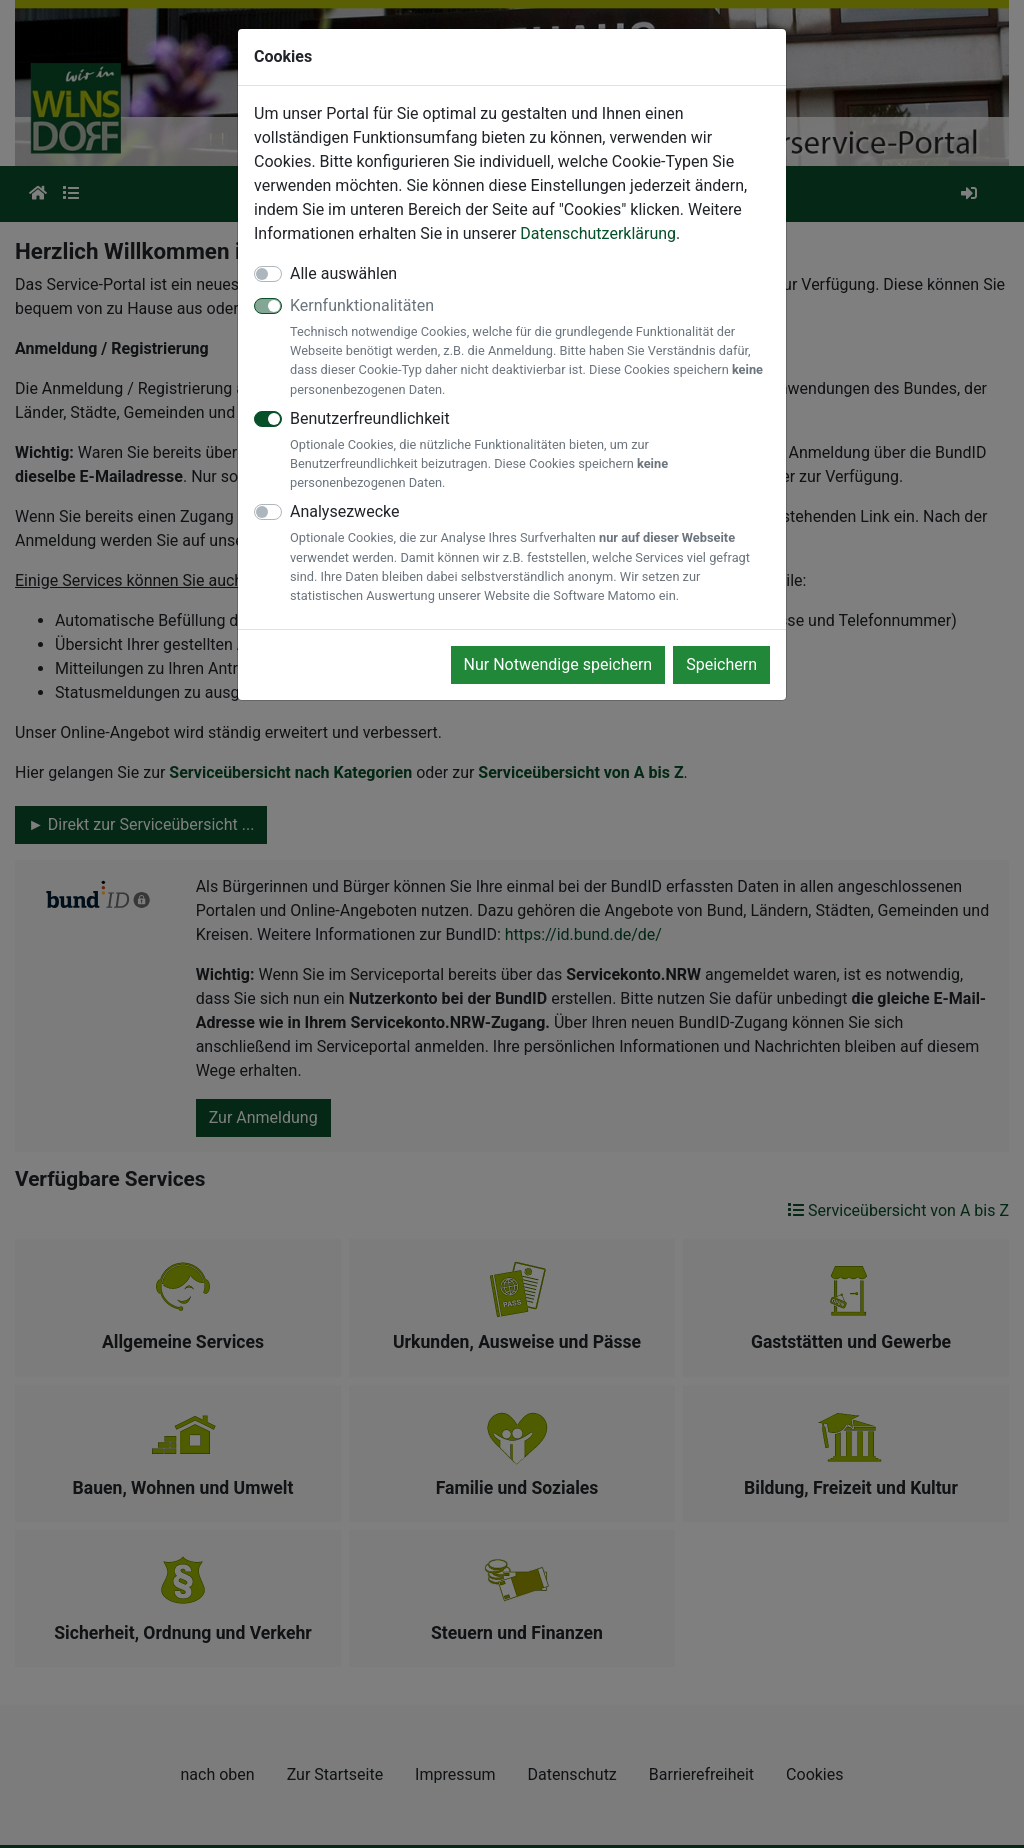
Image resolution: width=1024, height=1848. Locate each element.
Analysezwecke (530, 553)
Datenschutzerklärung (598, 233)
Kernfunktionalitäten (530, 347)
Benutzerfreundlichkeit (530, 451)
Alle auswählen (343, 273)
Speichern (721, 664)
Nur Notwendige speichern (558, 664)
